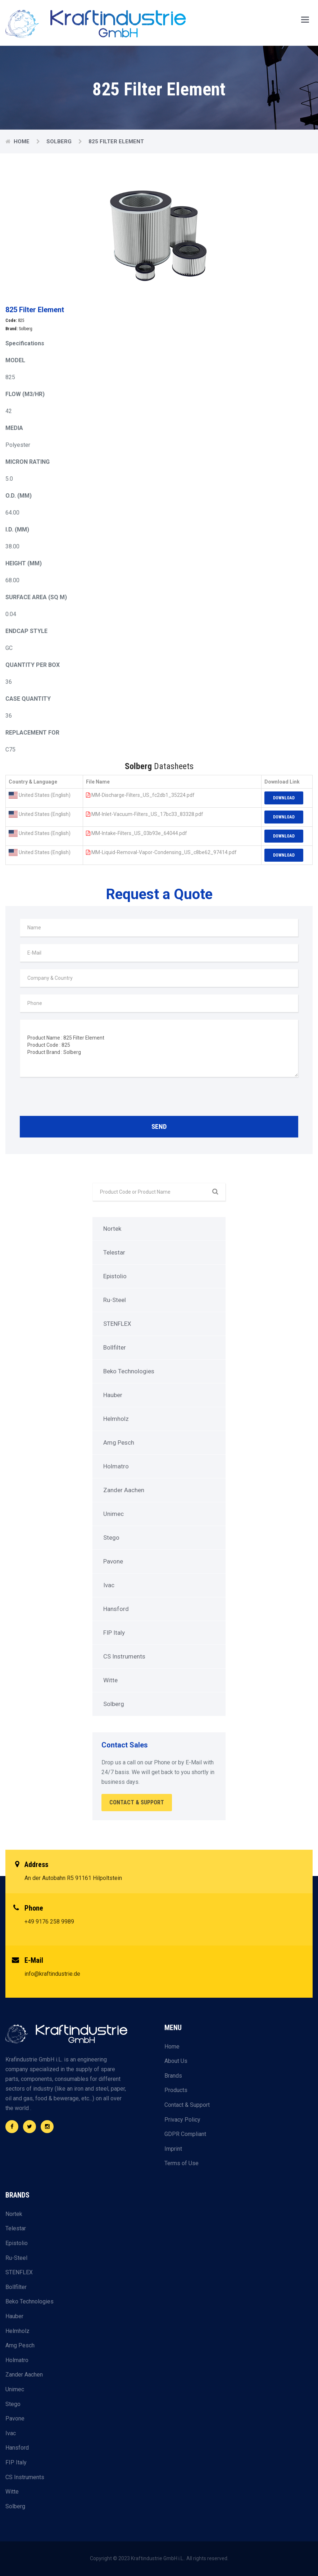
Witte (110, 1680)
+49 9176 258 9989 (49, 1921)
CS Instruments (124, 1656)
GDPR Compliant (185, 2134)
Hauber (112, 1395)
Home (22, 141)
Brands (173, 2075)
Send (159, 1126)
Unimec (113, 1513)
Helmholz (116, 1418)
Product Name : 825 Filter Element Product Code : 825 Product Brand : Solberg (159, 1048)
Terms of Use (181, 2163)
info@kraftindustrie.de (52, 1973)
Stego (111, 1537)
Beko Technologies (128, 1371)
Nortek (112, 1228)
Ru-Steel (114, 1299)
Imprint (173, 2148)
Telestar (114, 1252)
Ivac (108, 1585)
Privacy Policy (182, 2119)
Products (175, 2090)
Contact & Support (187, 2104)
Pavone (113, 1561)
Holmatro (116, 1466)
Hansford (116, 1608)
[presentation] (74, 1098)
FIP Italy (114, 1632)
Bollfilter (114, 1347)
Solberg (59, 141)
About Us (175, 2060)
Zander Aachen (123, 1490)
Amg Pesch (118, 1442)
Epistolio (115, 1276)
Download (284, 797)
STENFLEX (117, 1323)
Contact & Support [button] (136, 1802)
